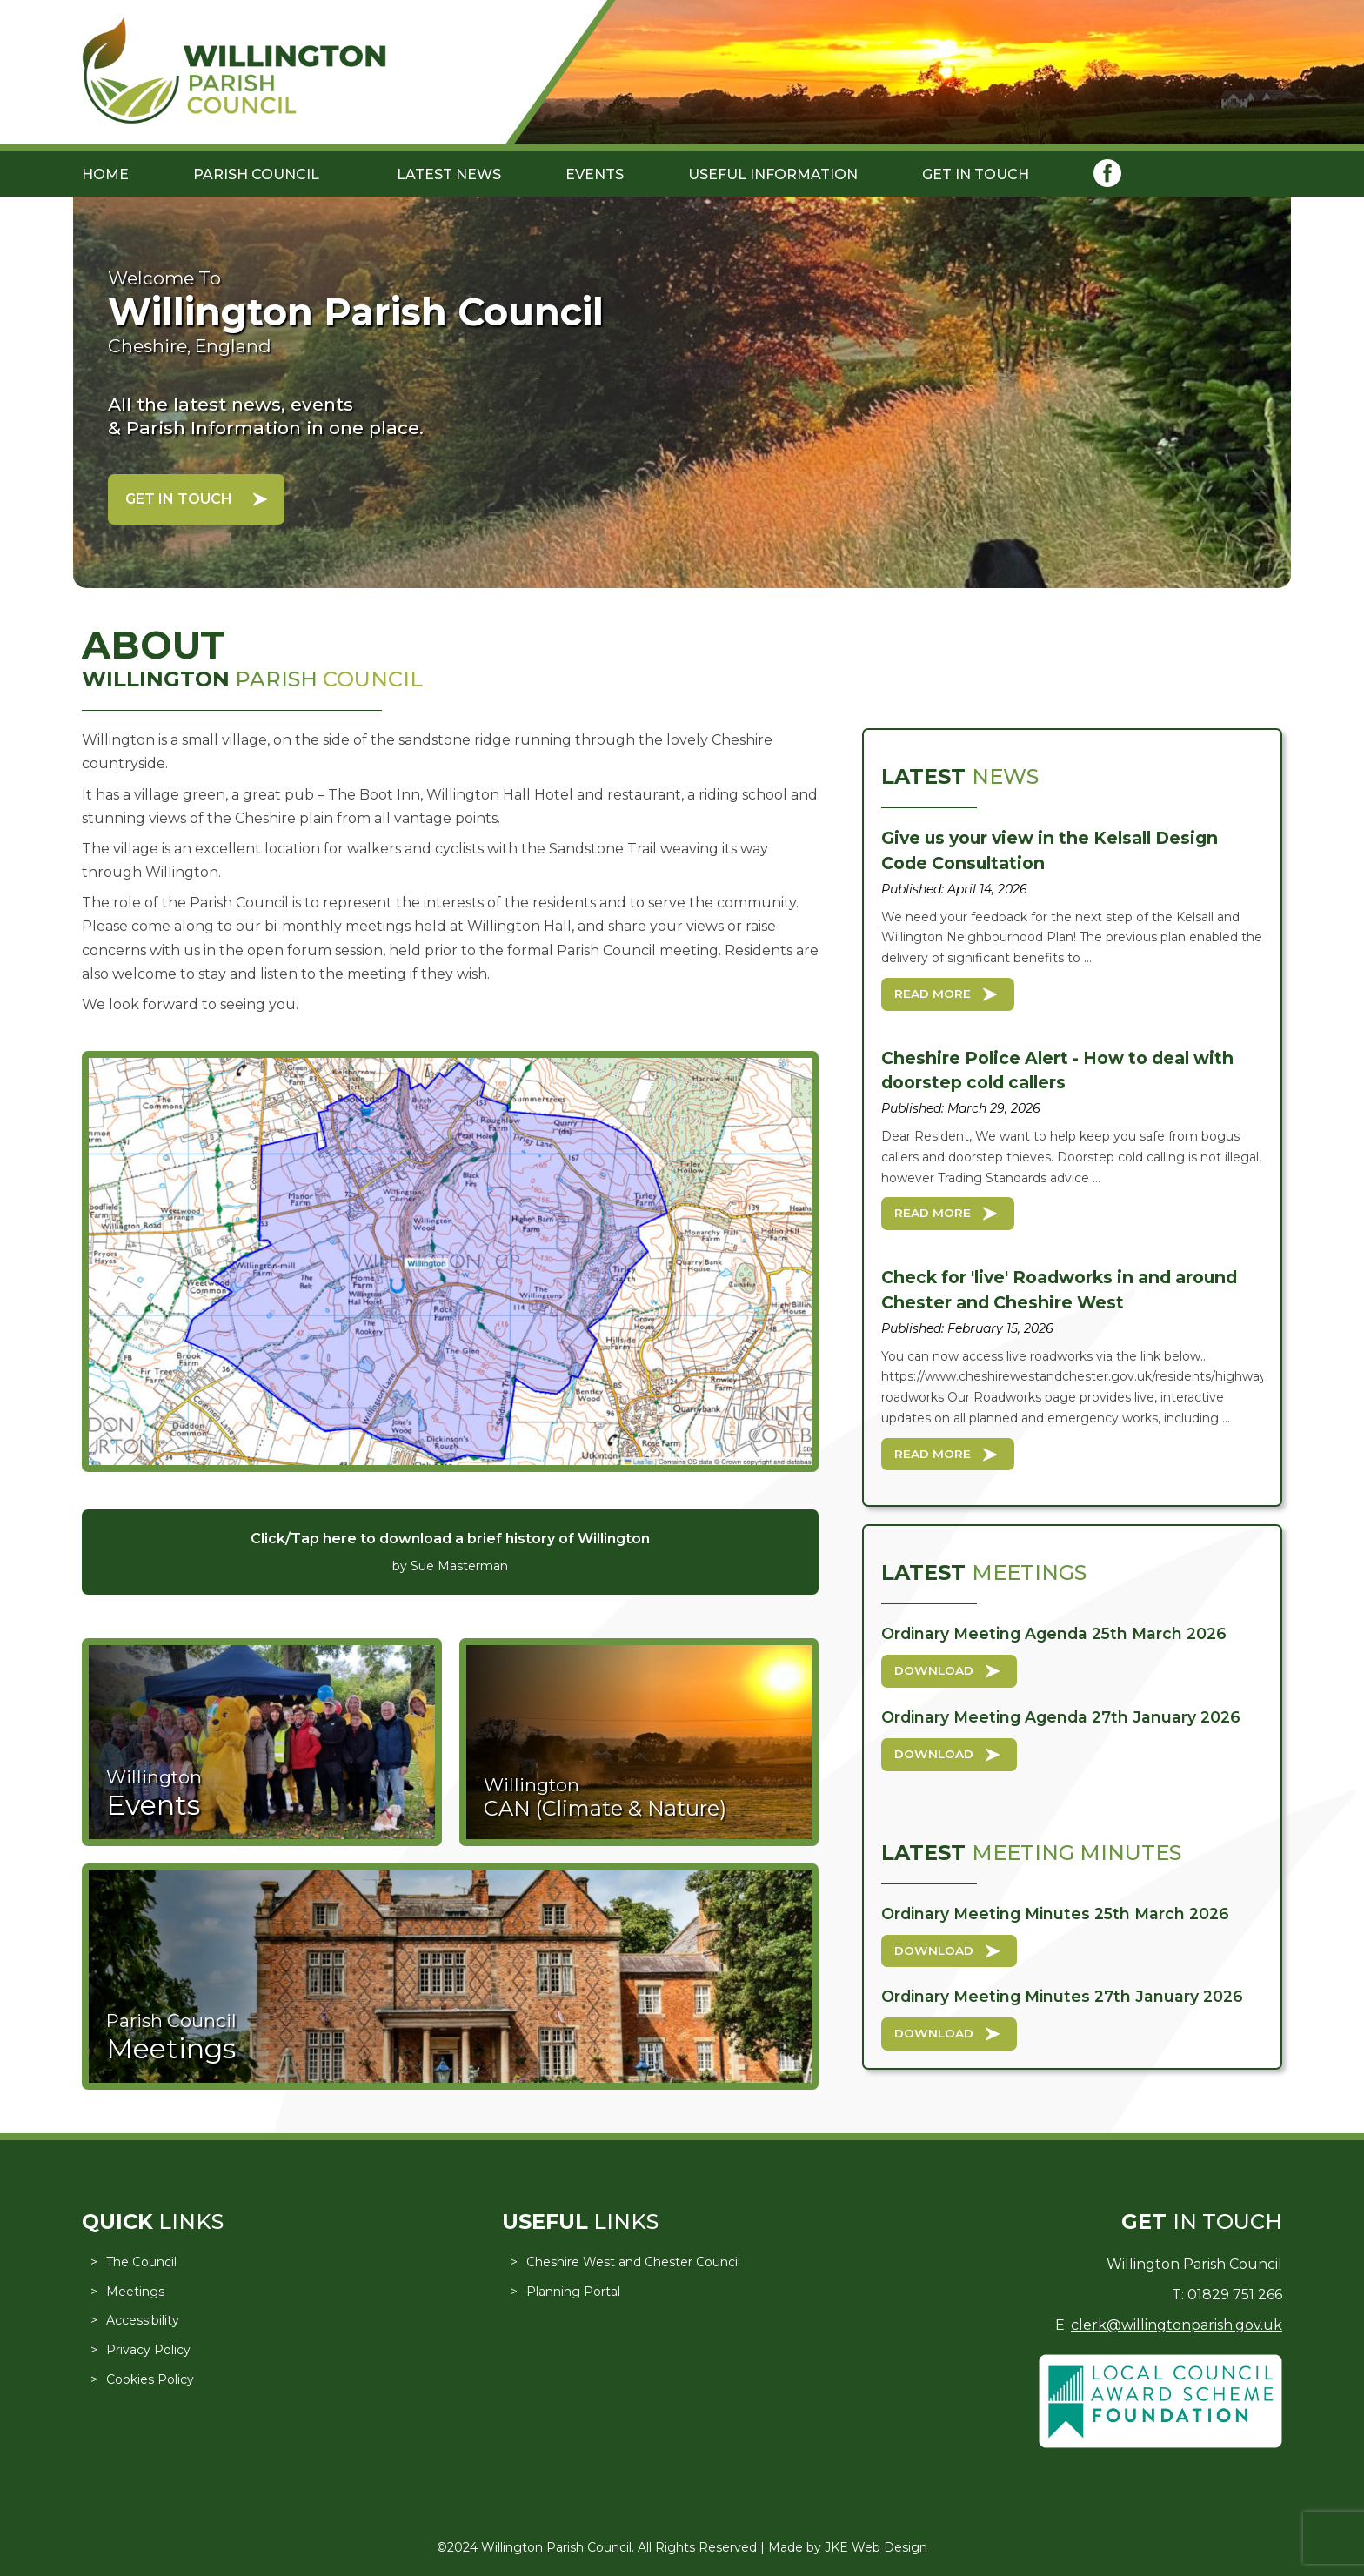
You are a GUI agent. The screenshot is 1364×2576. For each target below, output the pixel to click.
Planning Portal (573, 2291)
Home (105, 174)
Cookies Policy (150, 2379)
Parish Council (256, 174)
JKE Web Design (876, 2547)
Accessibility (142, 2320)
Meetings (135, 2291)
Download (933, 1670)
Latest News (449, 174)
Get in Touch (975, 174)
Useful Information (773, 174)
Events (594, 174)
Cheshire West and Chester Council (633, 2262)
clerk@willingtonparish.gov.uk (1176, 2325)
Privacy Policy (148, 2350)
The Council (141, 2262)
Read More (932, 993)
